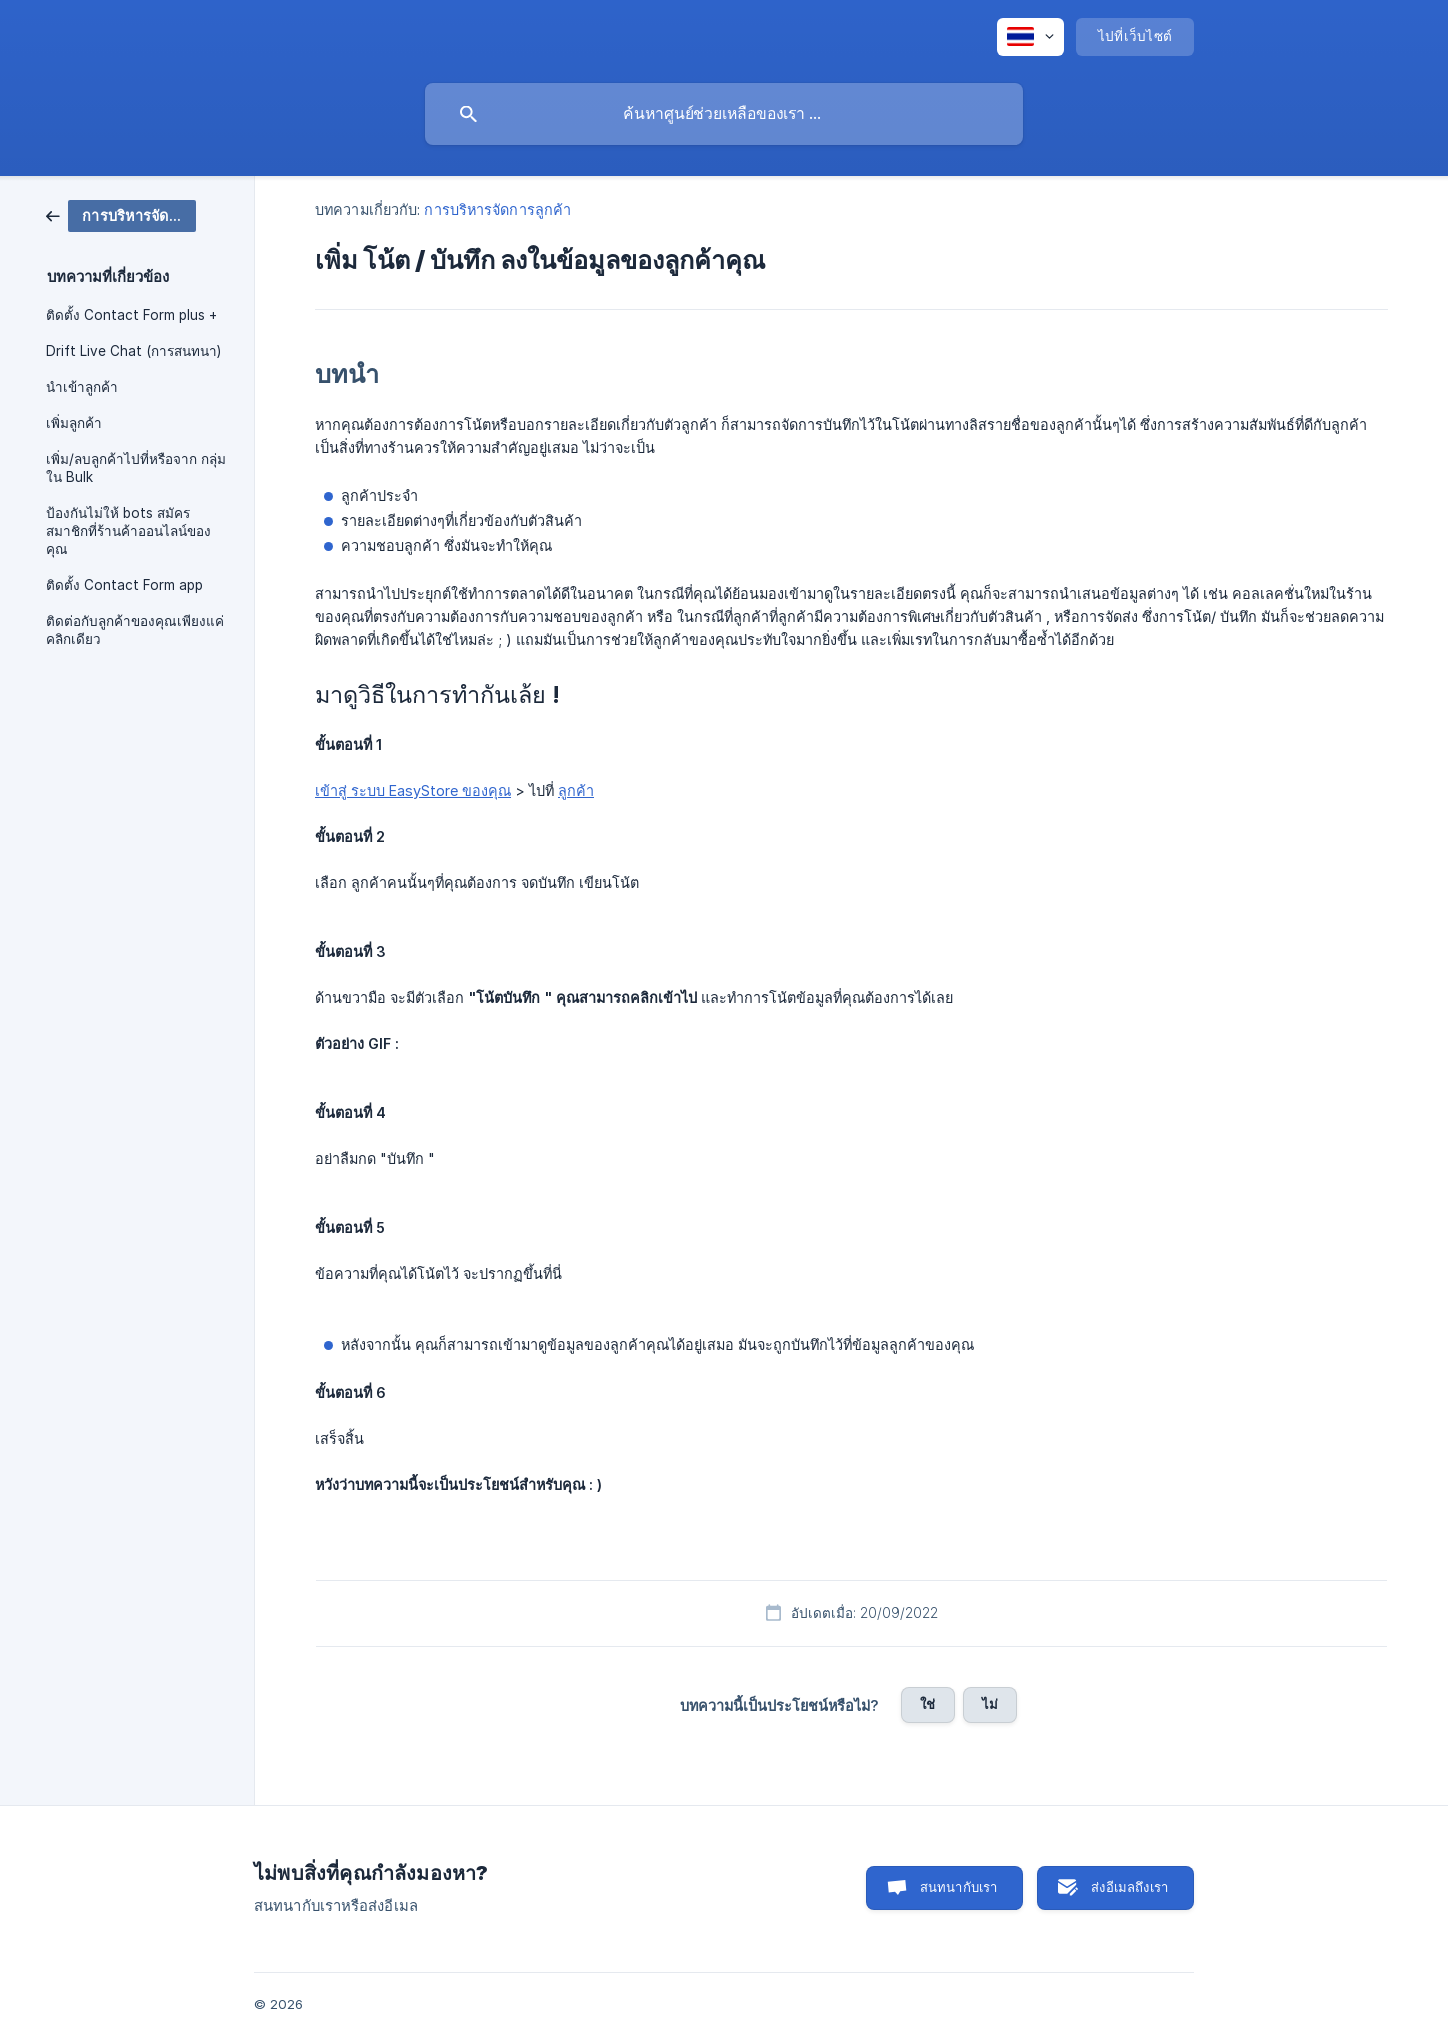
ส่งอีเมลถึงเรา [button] (1129, 1887)
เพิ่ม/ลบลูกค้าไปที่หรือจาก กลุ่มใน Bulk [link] (136, 468)
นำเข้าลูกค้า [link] (82, 387)
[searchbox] (724, 114)
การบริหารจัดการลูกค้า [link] (497, 209)
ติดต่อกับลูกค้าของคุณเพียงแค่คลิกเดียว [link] (135, 630)
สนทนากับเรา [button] (959, 1887)
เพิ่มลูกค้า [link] (74, 423)
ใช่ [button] (927, 1704)
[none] (1030, 37)
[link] (121, 214)
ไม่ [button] (990, 1704)
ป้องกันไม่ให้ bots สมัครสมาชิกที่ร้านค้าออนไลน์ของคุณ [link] (128, 531)
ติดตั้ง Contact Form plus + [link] (131, 315)
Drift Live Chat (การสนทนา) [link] (133, 351)
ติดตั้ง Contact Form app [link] (124, 585)
